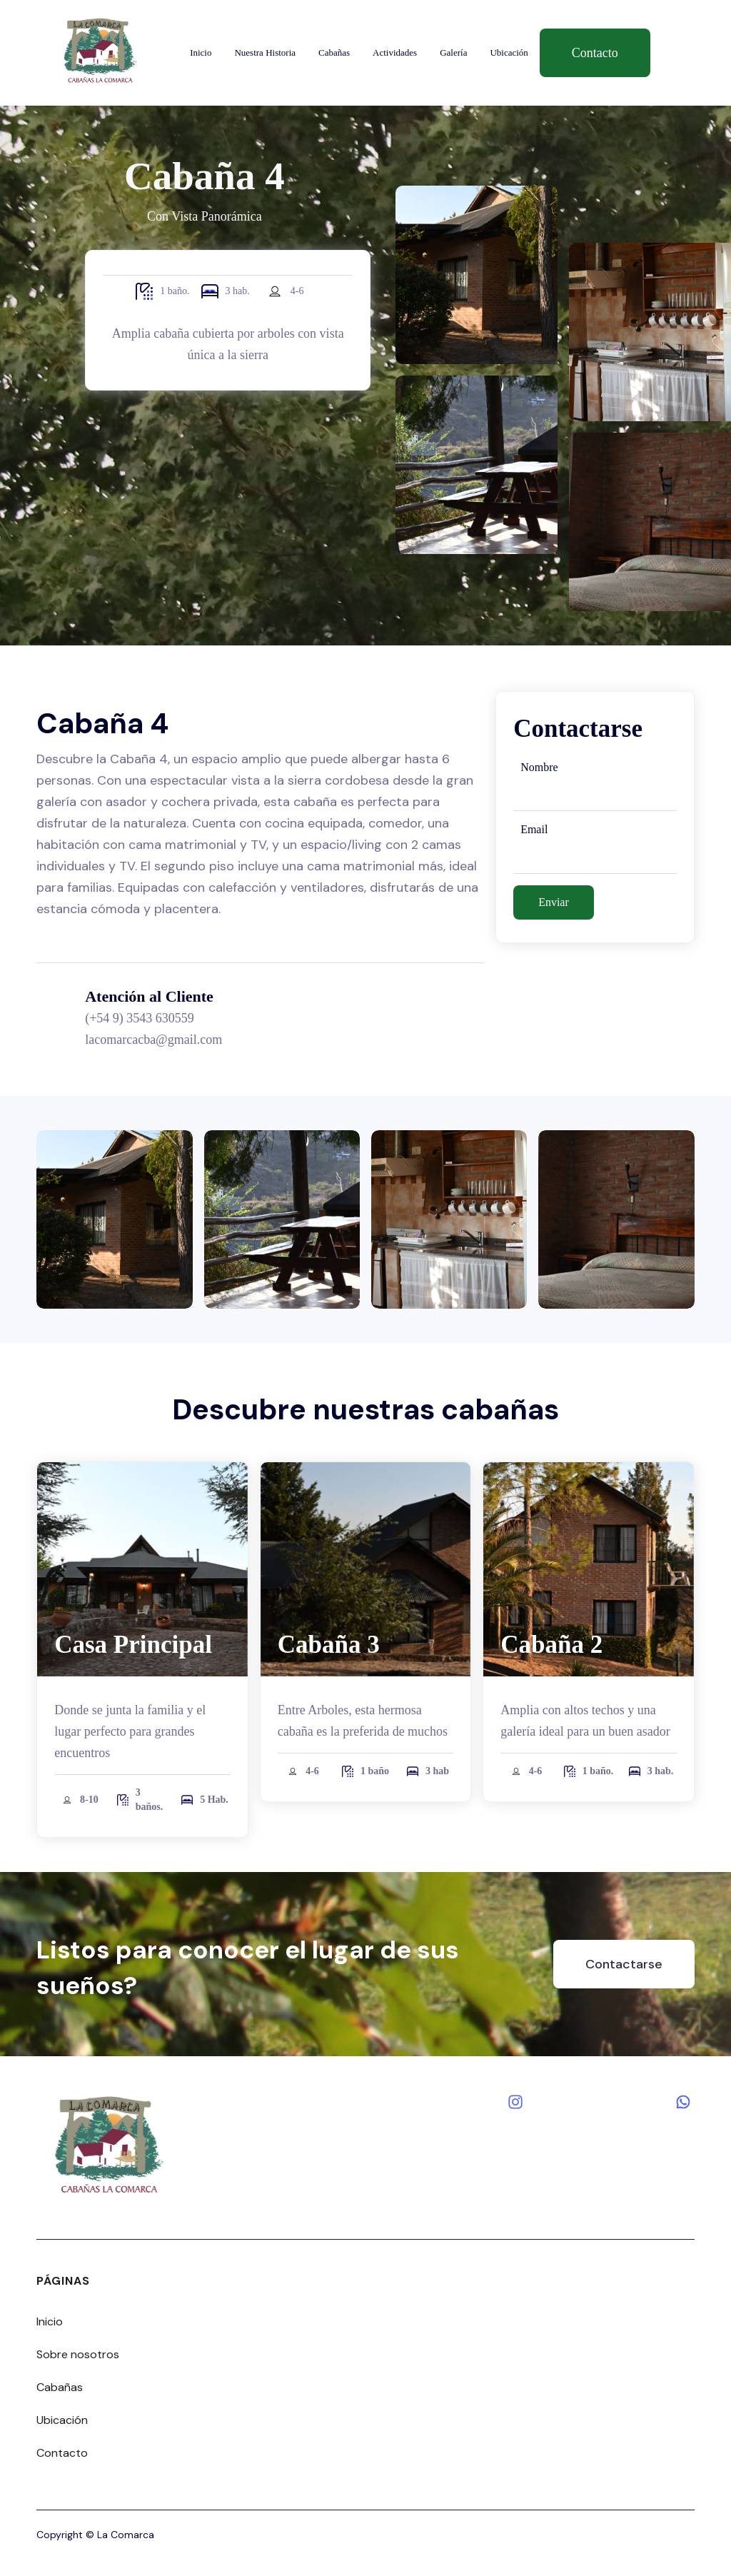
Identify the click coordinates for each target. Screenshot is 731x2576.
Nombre (539, 767)
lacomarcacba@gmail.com (153, 1039)
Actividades (395, 52)
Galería (453, 52)
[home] (100, 52)
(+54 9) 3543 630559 (139, 1018)
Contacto (595, 53)
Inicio (200, 52)
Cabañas (334, 52)
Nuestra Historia (265, 52)
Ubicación (509, 52)
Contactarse (623, 1964)
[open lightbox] (114, 1219)
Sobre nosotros (77, 2354)
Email (534, 829)
